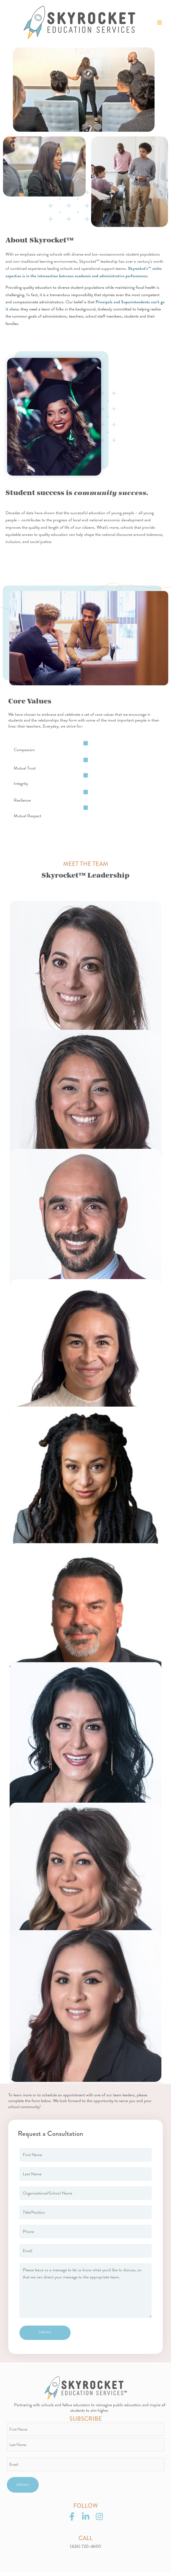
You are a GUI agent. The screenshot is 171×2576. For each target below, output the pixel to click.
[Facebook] (72, 2520)
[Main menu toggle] (159, 24)
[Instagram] (99, 2520)
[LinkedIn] (86, 2520)
